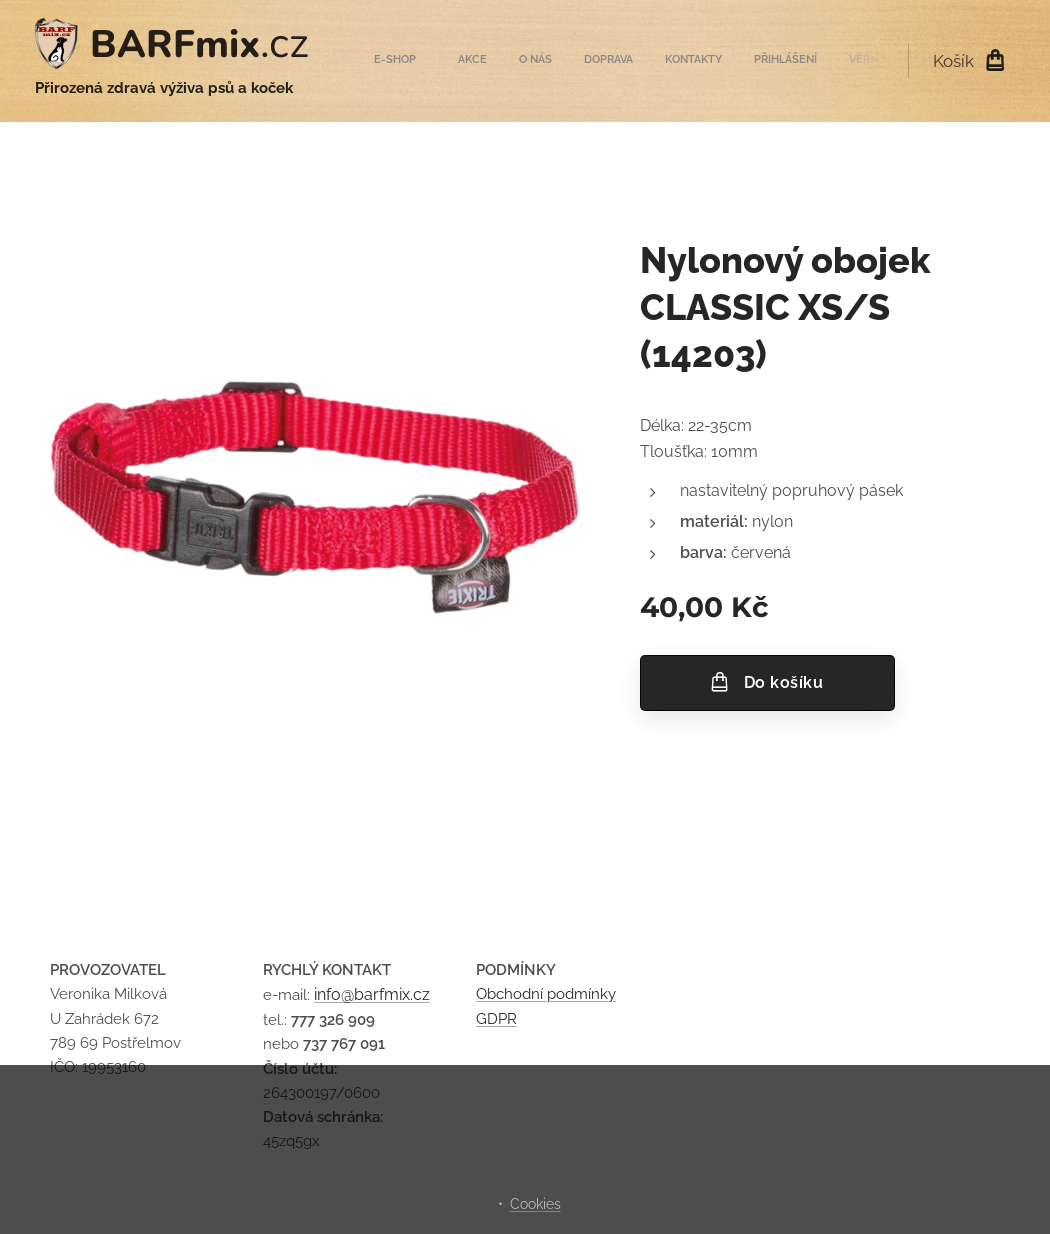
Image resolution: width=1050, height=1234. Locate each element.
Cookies (535, 1204)
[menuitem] (680, 61)
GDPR (496, 1019)
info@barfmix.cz (372, 995)
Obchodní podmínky (546, 995)
